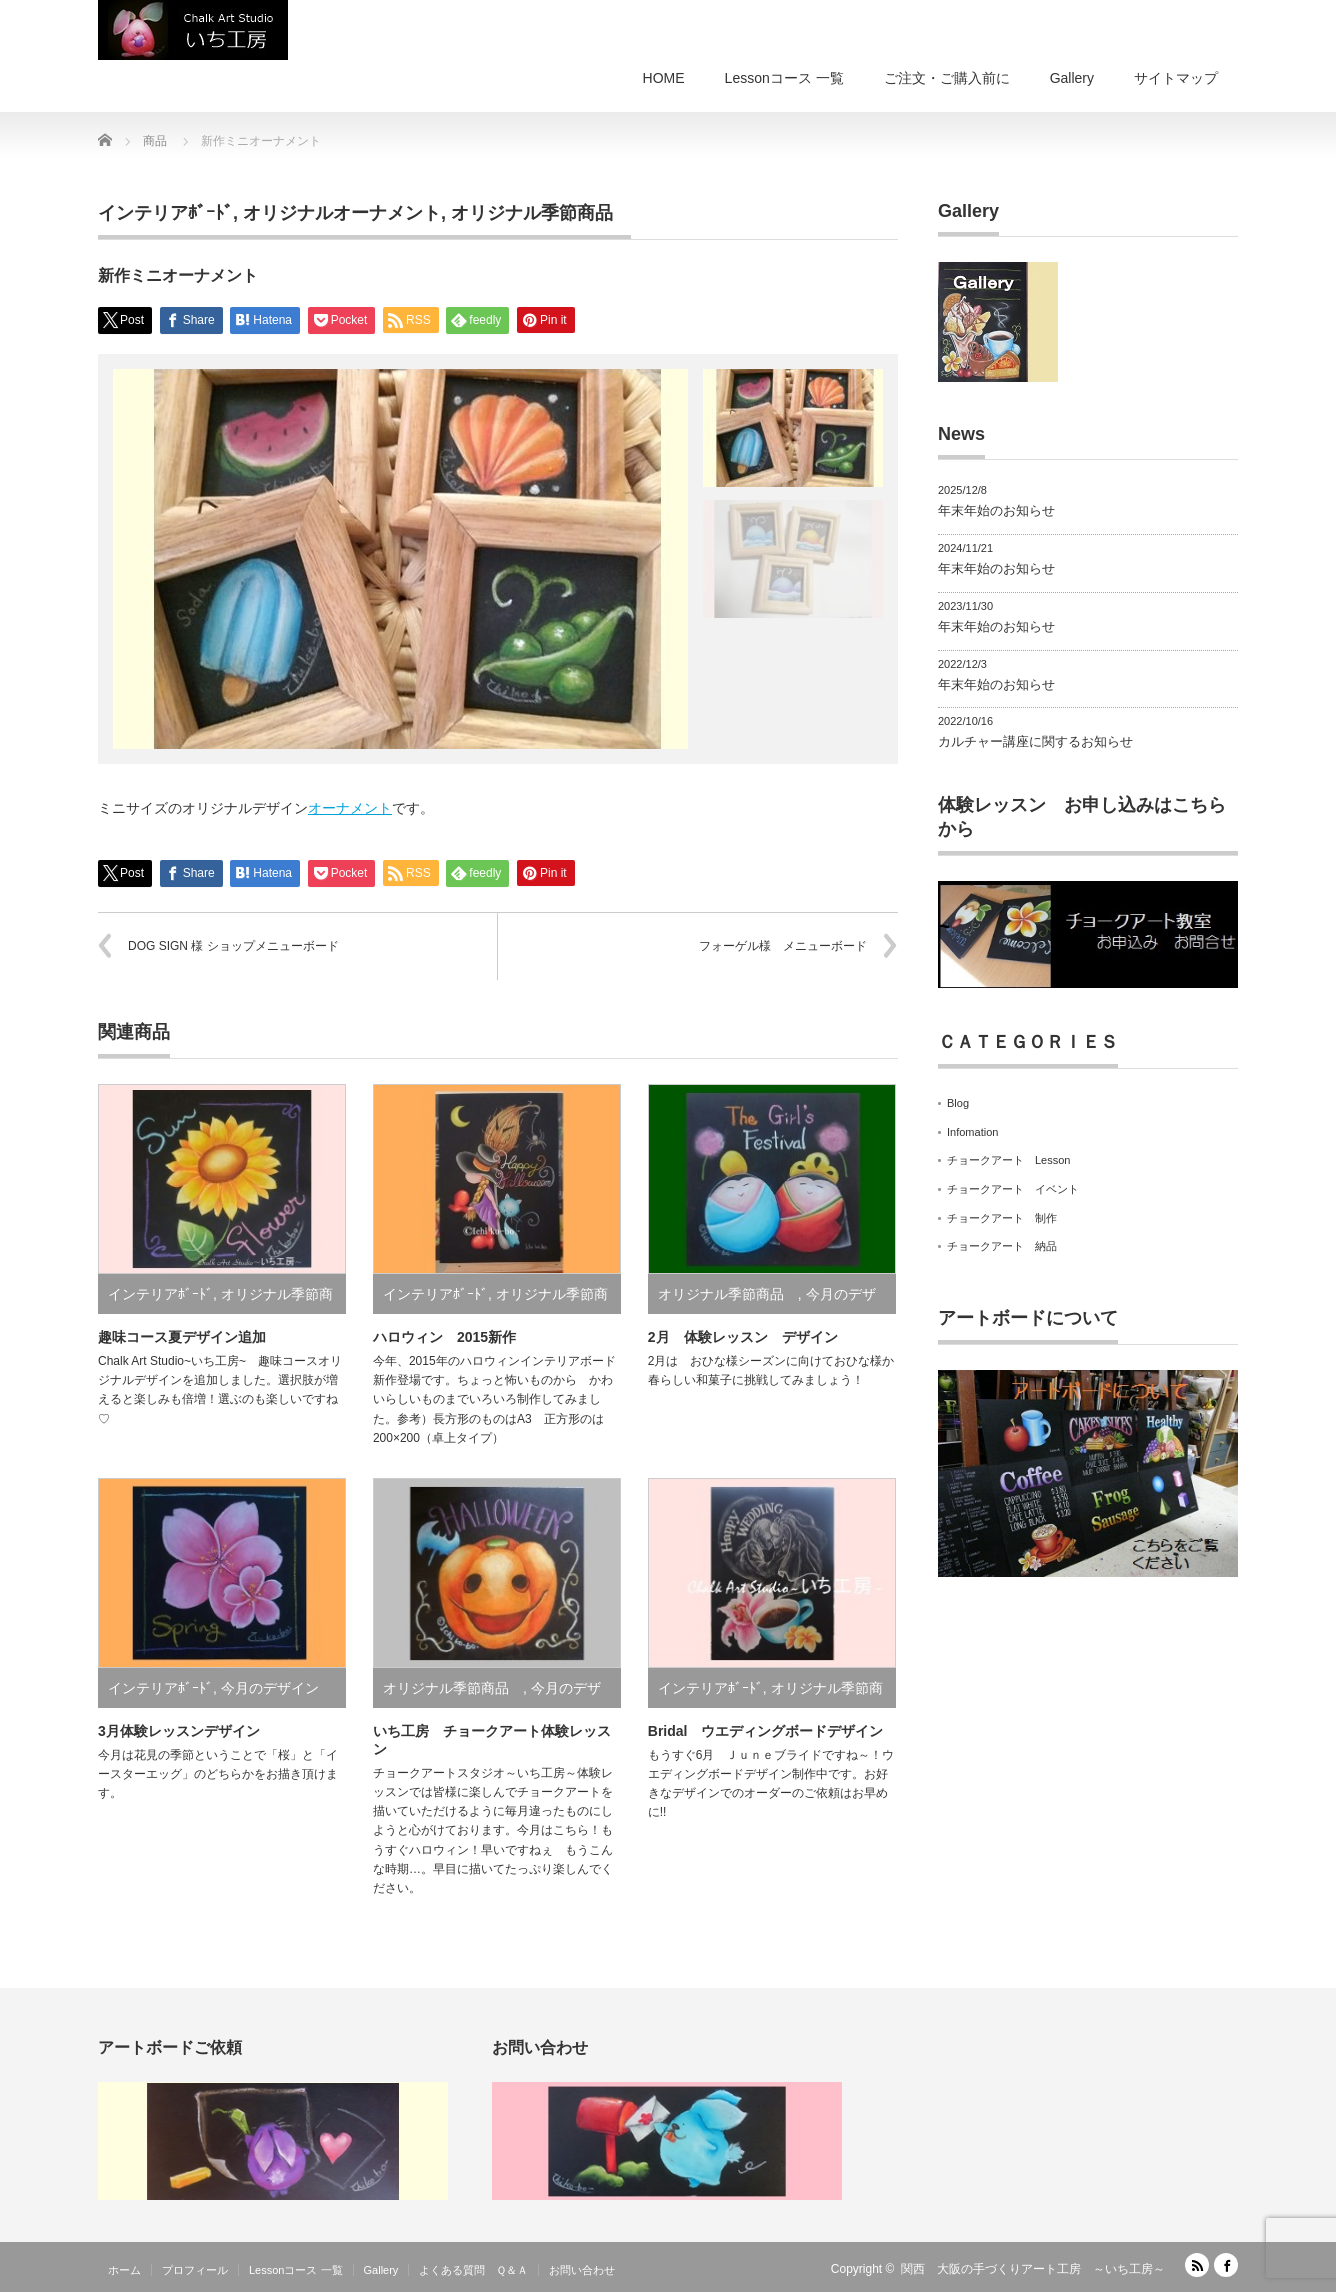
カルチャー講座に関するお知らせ (1035, 741)
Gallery (1072, 78)
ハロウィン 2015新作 (444, 1337)
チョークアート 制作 (1002, 1218)
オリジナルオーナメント (342, 213)
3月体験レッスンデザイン (179, 1731)
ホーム (124, 2270)
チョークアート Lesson (1008, 1160)
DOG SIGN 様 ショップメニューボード (233, 946)
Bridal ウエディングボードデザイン (766, 1731)
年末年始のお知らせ (996, 510)
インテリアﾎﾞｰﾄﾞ (165, 213)
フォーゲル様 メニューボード (783, 946)
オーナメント (350, 808)
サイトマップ (1176, 78)
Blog (958, 1103)
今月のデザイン (270, 1688)
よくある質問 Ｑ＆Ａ (473, 2270)
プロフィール (195, 2270)
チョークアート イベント (1013, 1189)
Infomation (972, 1132)
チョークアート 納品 (1002, 1246)
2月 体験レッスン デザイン (743, 1337)
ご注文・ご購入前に (947, 78)
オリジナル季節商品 (541, 213)
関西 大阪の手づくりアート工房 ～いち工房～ (1033, 2269)
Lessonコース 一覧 (784, 78)
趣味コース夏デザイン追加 (182, 1337)
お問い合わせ (582, 2270)
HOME (664, 78)
